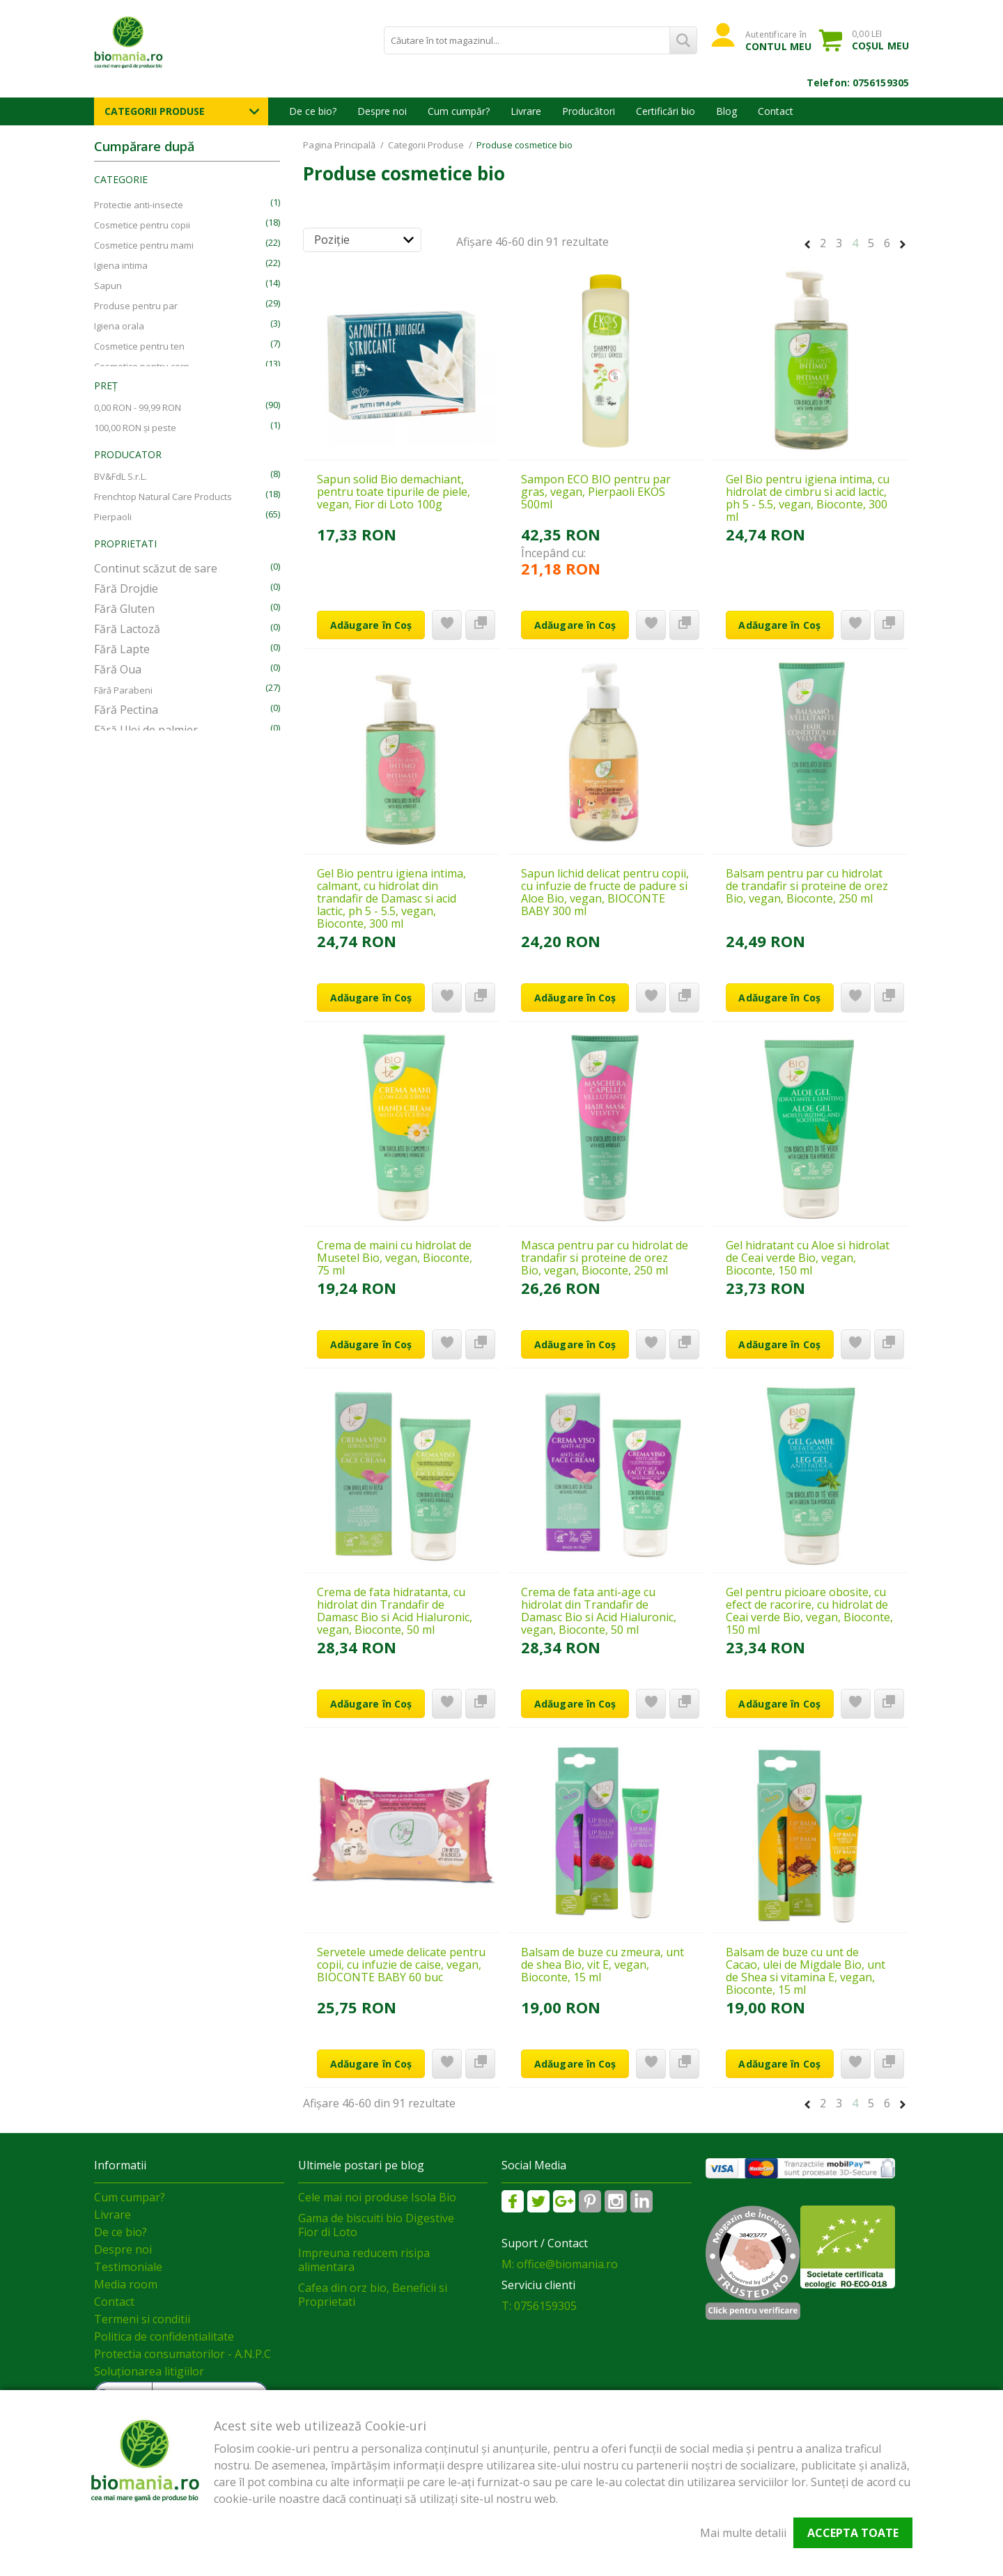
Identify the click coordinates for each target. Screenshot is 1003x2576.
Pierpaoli (113, 516)
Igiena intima (121, 265)
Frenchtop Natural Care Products (163, 496)
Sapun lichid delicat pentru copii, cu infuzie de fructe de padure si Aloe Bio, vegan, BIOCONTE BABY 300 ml (605, 892)
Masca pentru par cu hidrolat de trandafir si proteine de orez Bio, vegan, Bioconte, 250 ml (604, 1258)
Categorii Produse (154, 111)
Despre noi (382, 111)
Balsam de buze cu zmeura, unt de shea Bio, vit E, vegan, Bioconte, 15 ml (602, 1964)
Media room (125, 2284)
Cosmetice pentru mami (144, 245)
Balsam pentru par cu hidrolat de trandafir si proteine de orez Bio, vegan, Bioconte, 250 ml (807, 886)
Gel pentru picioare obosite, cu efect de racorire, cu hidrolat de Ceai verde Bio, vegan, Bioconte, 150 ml (809, 1611)
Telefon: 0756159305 (858, 82)
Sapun (108, 285)
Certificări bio (665, 111)
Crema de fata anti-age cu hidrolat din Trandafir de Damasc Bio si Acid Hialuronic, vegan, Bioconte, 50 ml (598, 1611)
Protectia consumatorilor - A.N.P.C (182, 2354)
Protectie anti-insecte (138, 204)
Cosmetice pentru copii (142, 225)
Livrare (526, 111)
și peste (135, 427)
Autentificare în (778, 40)
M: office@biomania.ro (560, 2264)
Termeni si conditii (142, 2319)
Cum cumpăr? (459, 111)
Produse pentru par (136, 305)
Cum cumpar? (129, 2197)
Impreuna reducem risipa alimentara (364, 2260)
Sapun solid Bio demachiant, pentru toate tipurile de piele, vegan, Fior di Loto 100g (393, 491)
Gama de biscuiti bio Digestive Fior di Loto (376, 2225)
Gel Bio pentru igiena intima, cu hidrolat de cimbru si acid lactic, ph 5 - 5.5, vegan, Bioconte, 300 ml (807, 498)
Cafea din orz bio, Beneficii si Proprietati (372, 2295)
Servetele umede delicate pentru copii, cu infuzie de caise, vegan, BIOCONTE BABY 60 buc (401, 1964)
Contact (775, 111)
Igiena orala (119, 326)
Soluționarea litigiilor (149, 2371)
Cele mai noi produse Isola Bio (377, 2197)
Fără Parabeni (123, 690)
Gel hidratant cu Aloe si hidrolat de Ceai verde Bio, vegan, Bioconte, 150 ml (807, 1258)
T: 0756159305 (539, 2305)
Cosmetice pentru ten (139, 346)
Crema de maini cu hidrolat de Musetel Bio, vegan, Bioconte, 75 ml (394, 1258)
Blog (726, 111)
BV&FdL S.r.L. (120, 476)
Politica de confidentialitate (164, 2336)
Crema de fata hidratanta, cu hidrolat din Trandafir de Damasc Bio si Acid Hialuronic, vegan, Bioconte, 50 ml (394, 1611)
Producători (588, 111)
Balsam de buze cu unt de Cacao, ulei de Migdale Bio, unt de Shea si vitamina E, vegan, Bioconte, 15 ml (805, 1971)
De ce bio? (312, 111)
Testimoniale (128, 2266)
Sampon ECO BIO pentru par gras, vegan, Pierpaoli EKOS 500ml (596, 491)
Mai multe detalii (743, 2532)
